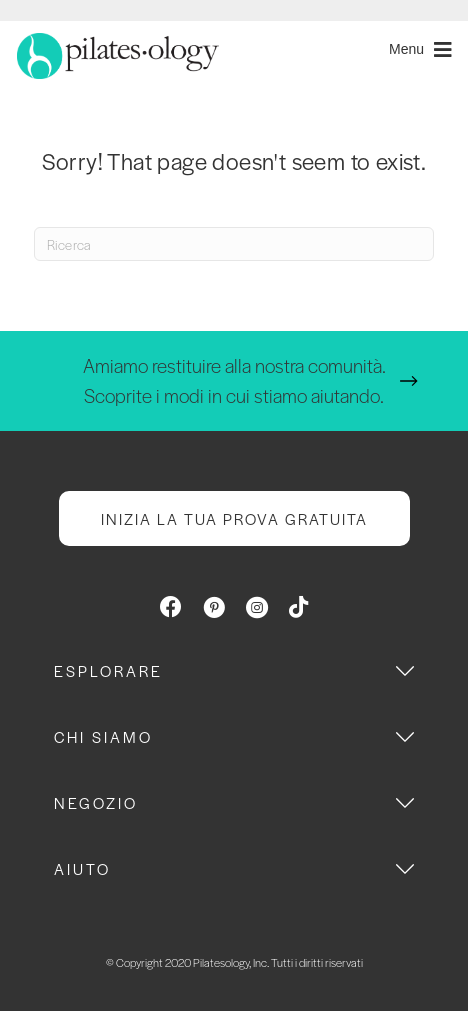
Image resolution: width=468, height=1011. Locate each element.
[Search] (234, 244)
